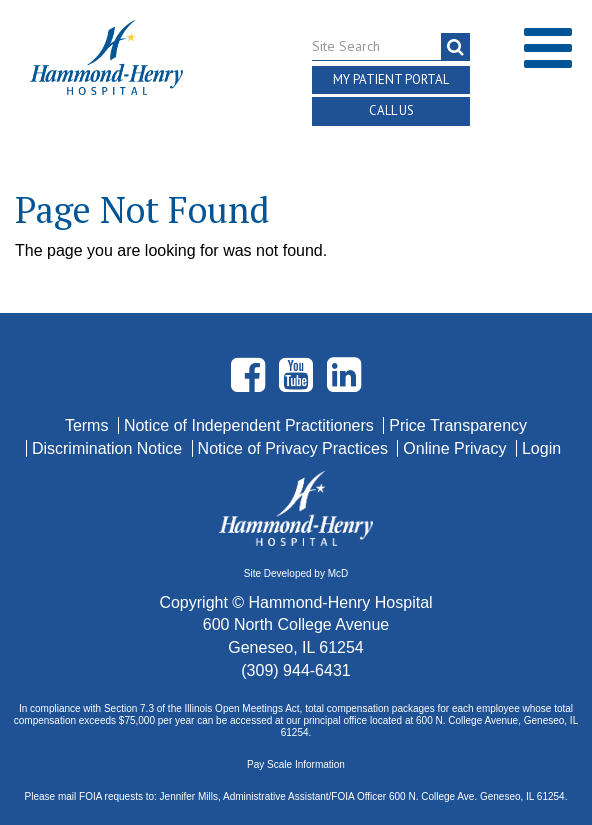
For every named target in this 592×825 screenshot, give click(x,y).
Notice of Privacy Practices (295, 448)
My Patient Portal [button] (391, 79)
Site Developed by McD (296, 573)
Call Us (391, 110)
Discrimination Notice (109, 448)
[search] (455, 47)
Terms (89, 425)
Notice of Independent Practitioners (251, 425)
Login (541, 448)
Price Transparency (458, 425)
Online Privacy (457, 448)
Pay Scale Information (296, 764)
